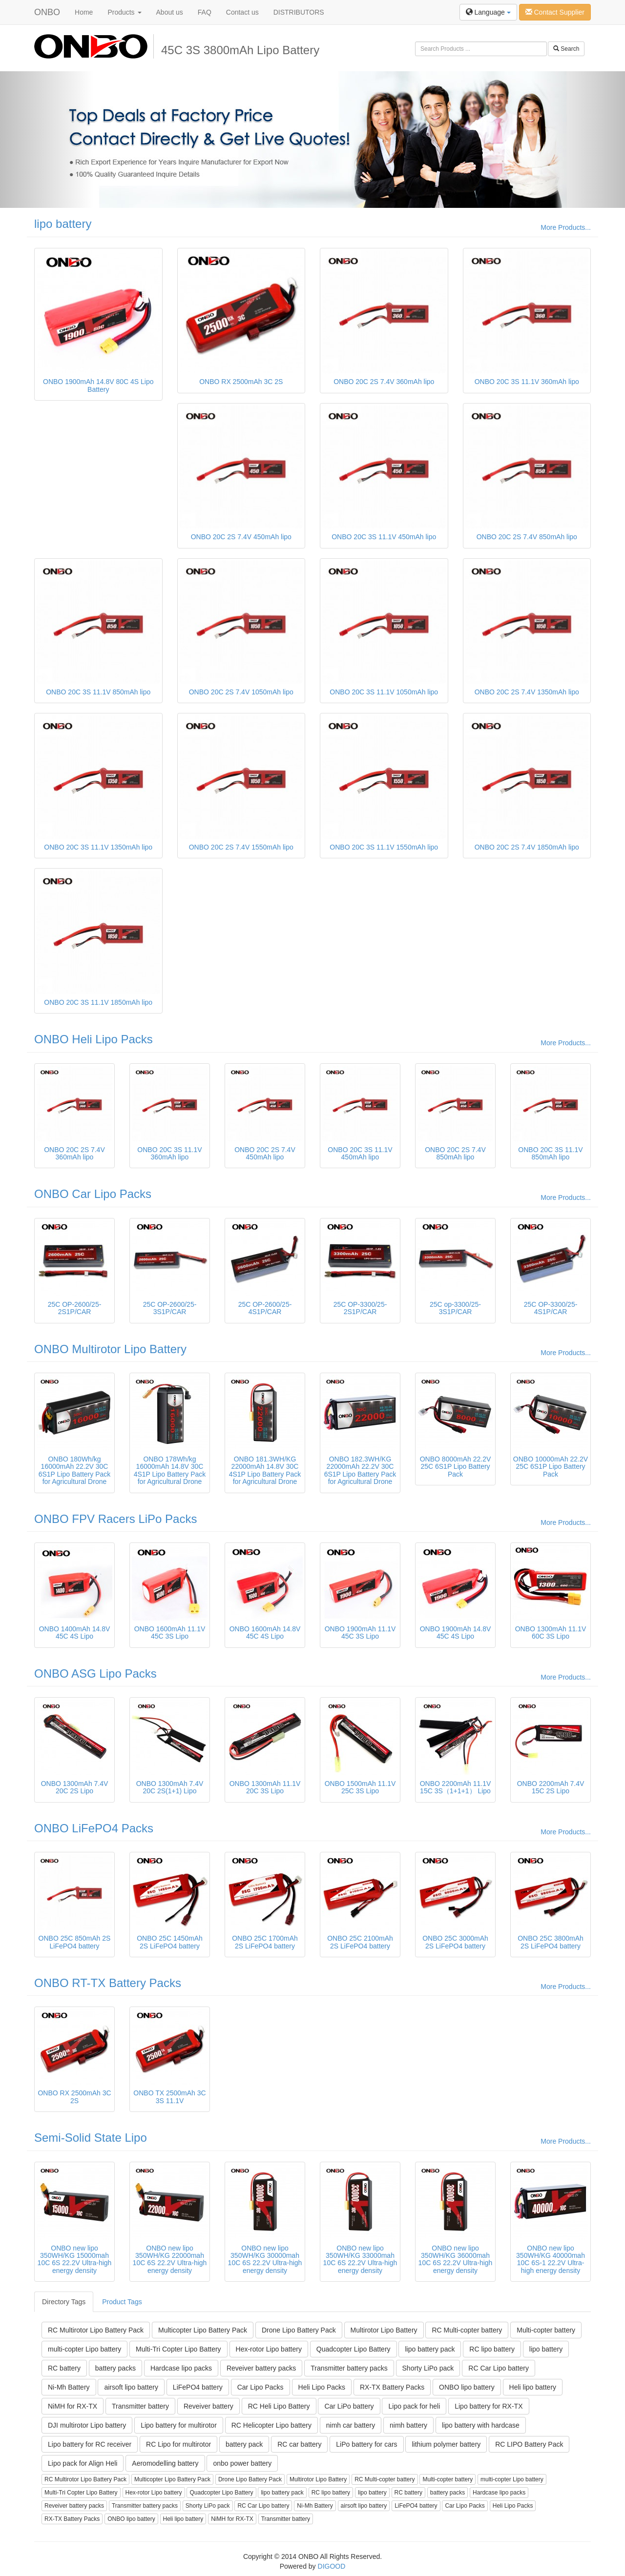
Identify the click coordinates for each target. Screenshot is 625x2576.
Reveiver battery (208, 2406)
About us (169, 12)
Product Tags (122, 2302)
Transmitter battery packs (349, 2368)
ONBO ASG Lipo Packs (95, 1673)
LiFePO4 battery (198, 2387)
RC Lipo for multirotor (178, 2444)
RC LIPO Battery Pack (529, 2444)
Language (488, 12)
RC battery (64, 2368)
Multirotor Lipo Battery (384, 2330)
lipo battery (62, 223)
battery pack (244, 2444)
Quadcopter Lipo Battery (353, 2349)
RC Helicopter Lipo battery (271, 2425)
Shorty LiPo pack (428, 2368)
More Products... (566, 227)
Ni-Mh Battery (69, 2387)
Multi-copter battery (546, 2330)
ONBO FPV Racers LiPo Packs (115, 1518)
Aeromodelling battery (165, 2463)
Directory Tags (63, 2302)
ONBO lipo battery (467, 2387)
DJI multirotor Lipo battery (87, 2425)
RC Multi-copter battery (467, 2330)
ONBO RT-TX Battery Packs (107, 1982)
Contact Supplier (554, 12)
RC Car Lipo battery (498, 2368)
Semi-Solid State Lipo (90, 2137)
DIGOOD (332, 2566)
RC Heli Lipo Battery (279, 2406)
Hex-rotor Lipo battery (269, 2349)
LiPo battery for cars (366, 2444)
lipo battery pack (430, 2349)
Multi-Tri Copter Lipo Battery (178, 2349)
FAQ (204, 12)
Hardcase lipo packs (181, 2368)
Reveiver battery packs (261, 2368)
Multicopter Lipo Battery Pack (202, 2330)
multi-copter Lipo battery (84, 2349)
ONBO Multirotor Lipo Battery (110, 1349)
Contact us (242, 12)
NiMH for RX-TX (72, 2406)
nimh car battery (350, 2425)
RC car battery (299, 2444)
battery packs (115, 2368)
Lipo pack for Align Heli (82, 2463)
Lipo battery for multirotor (179, 2425)
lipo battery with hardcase (481, 2425)
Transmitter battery (140, 2406)
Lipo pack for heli (414, 2406)
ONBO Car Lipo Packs (92, 1193)
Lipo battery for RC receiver (89, 2444)
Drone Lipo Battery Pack (299, 2330)
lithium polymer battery (446, 2444)
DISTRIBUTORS (298, 12)
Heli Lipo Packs (322, 2387)
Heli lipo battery (533, 2387)
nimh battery (408, 2425)
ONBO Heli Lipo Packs (93, 1039)
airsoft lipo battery (131, 2387)
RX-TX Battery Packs (392, 2387)
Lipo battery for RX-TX (488, 2406)
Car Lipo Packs (260, 2387)
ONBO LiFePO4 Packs (93, 1828)
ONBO (47, 12)
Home (84, 12)
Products (124, 12)
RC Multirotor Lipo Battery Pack (96, 2330)
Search (566, 48)
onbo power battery (242, 2463)
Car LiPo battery (349, 2406)
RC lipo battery (492, 2349)
